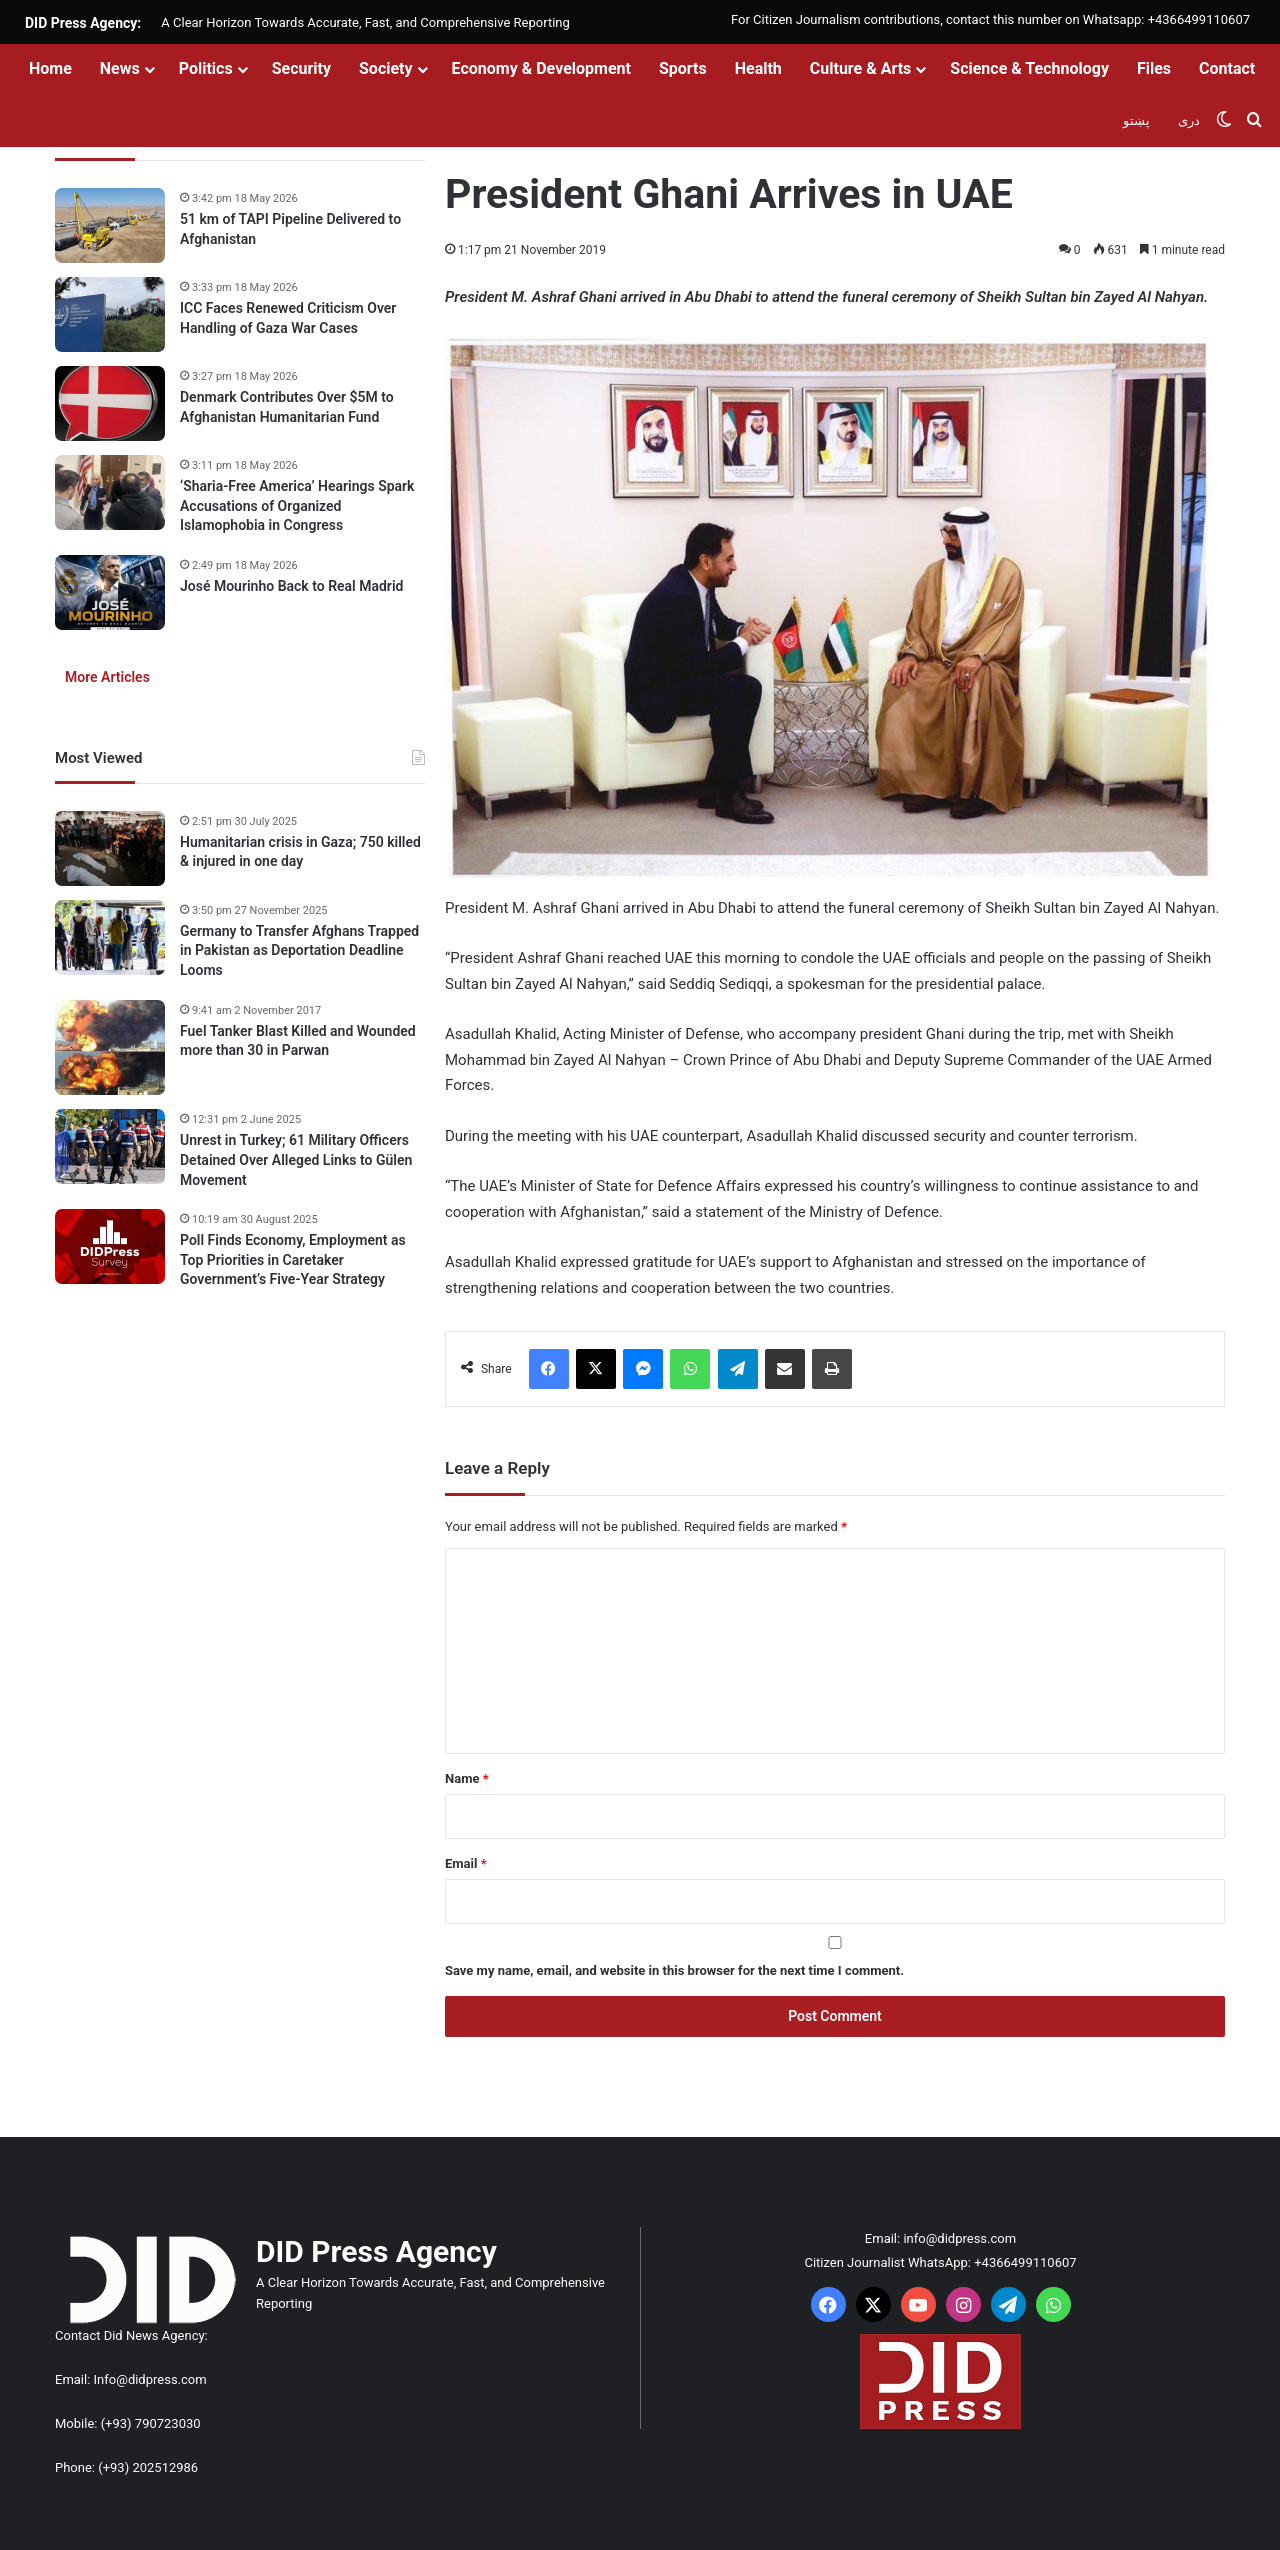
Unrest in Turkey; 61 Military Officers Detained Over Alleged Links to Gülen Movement (296, 1159)
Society (386, 68)
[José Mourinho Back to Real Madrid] (110, 592)
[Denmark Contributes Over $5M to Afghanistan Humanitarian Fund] (110, 403)
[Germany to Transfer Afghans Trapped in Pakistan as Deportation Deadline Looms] (110, 937)
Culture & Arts (861, 68)
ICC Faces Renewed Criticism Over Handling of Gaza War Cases (288, 318)
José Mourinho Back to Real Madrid (291, 586)
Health (758, 68)
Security (301, 68)
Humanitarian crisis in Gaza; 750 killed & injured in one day (300, 852)
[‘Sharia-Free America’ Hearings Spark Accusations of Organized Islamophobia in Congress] (110, 492)
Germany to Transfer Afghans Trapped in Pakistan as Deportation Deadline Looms (299, 950)
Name (467, 1778)
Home (50, 68)
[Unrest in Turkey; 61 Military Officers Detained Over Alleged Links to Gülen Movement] (110, 1146)
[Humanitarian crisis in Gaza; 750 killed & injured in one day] (110, 848)
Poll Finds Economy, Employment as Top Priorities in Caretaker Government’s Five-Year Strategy (293, 1259)
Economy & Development (541, 68)
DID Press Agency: (83, 23)
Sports (683, 68)
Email (466, 1863)
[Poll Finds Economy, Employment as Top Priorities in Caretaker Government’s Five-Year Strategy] (110, 1246)
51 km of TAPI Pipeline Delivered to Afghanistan (290, 229)
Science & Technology (1029, 68)
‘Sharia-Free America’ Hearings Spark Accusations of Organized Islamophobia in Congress (297, 505)
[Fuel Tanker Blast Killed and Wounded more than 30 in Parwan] (110, 1048)
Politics (206, 68)
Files (1154, 68)
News (120, 68)
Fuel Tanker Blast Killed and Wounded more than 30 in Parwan (298, 1041)
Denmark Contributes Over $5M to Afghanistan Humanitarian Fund (287, 407)
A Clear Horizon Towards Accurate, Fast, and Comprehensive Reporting (365, 22)
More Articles (107, 677)
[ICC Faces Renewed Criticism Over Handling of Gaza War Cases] (110, 314)
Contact (1227, 68)
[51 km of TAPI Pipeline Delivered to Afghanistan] (110, 225)
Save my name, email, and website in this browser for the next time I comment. (674, 1970)
